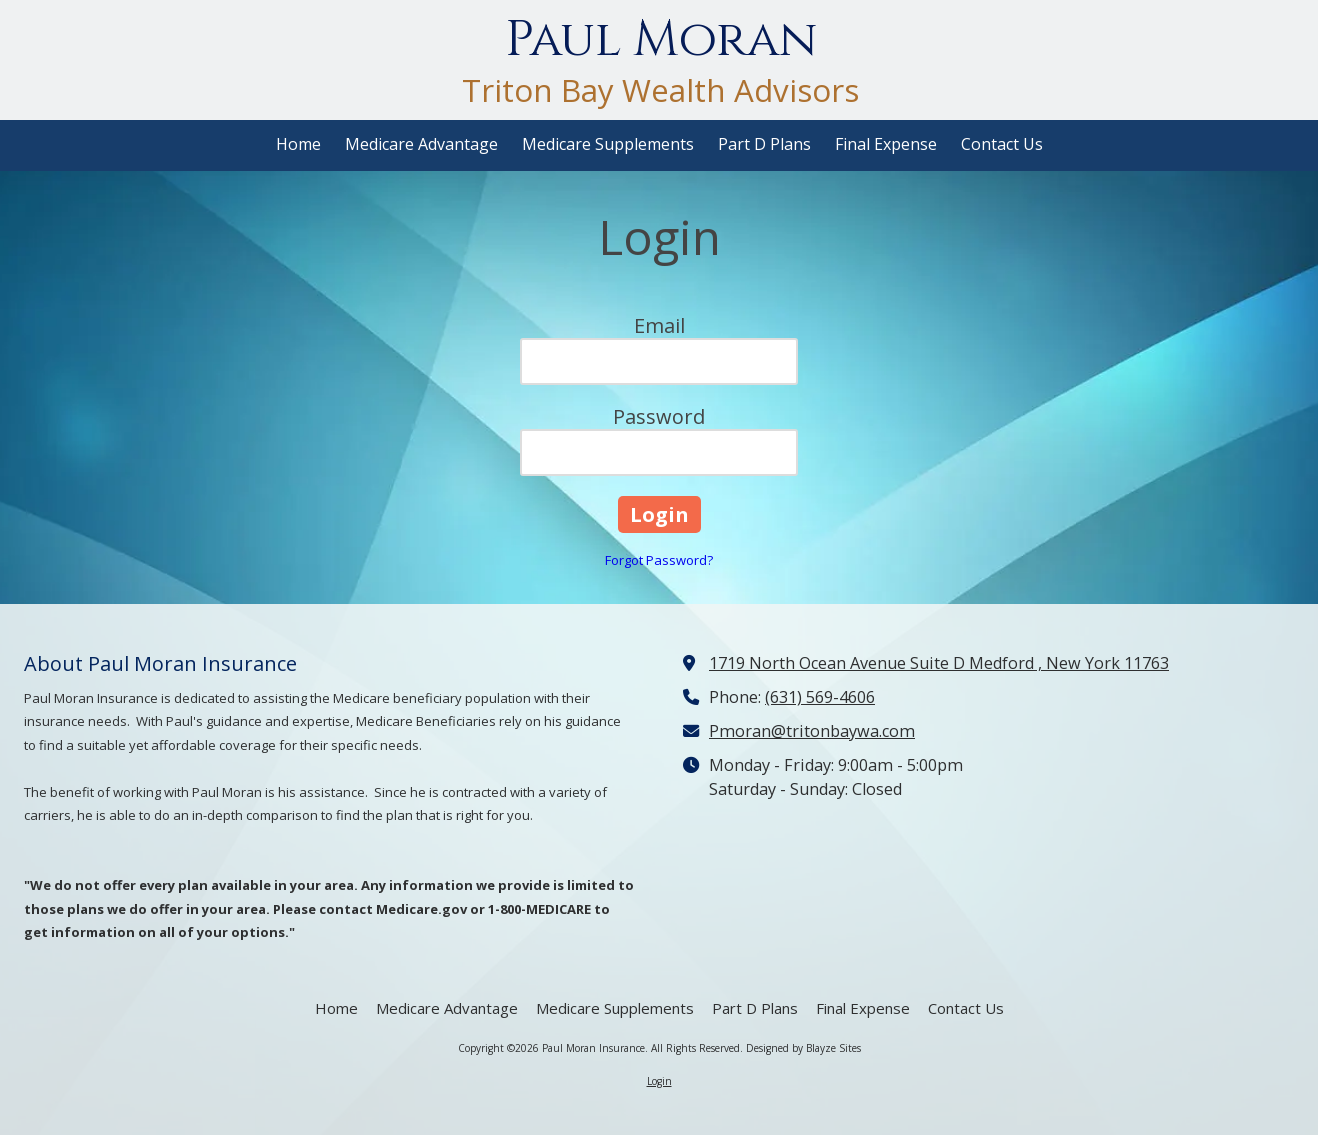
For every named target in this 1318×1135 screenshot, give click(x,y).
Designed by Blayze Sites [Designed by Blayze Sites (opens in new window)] (803, 1048)
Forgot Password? (659, 560)
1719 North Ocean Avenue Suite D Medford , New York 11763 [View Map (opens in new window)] (939, 663)
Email (659, 325)
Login (659, 1081)
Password (659, 416)
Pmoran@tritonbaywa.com (812, 731)
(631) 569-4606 (820, 697)
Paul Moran (661, 40)
